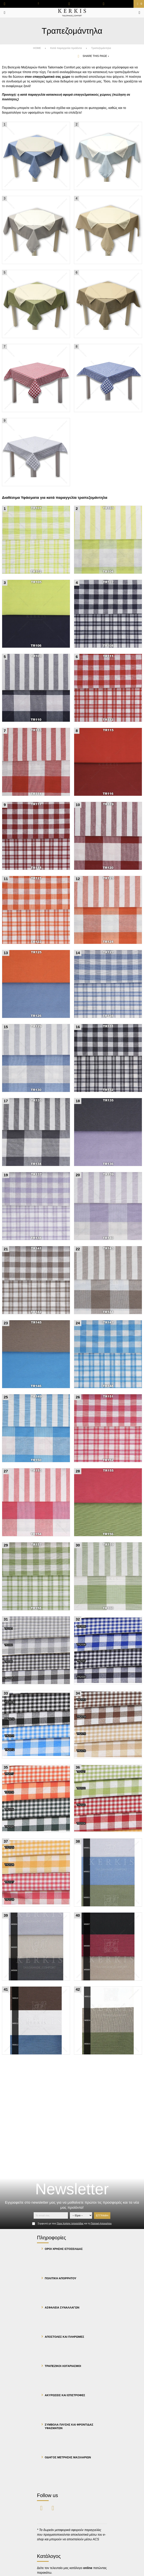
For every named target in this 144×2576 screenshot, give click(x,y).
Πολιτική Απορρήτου (101, 2223)
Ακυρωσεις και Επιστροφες (65, 2395)
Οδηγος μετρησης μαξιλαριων (68, 2457)
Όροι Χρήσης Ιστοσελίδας (70, 2223)
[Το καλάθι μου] (138, 4)
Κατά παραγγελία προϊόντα (66, 48)
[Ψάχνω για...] (139, 12)
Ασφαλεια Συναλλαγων (62, 2307)
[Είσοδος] (103, 4)
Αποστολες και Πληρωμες (64, 2336)
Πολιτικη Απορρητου (60, 2278)
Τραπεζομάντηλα (101, 48)
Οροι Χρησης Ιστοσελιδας (64, 2248)
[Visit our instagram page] (52, 2507)
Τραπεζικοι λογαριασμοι (63, 2366)
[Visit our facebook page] (42, 2507)
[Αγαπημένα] (69, 4)
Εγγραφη (102, 2215)
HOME (37, 48)
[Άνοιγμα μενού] (4, 12)
